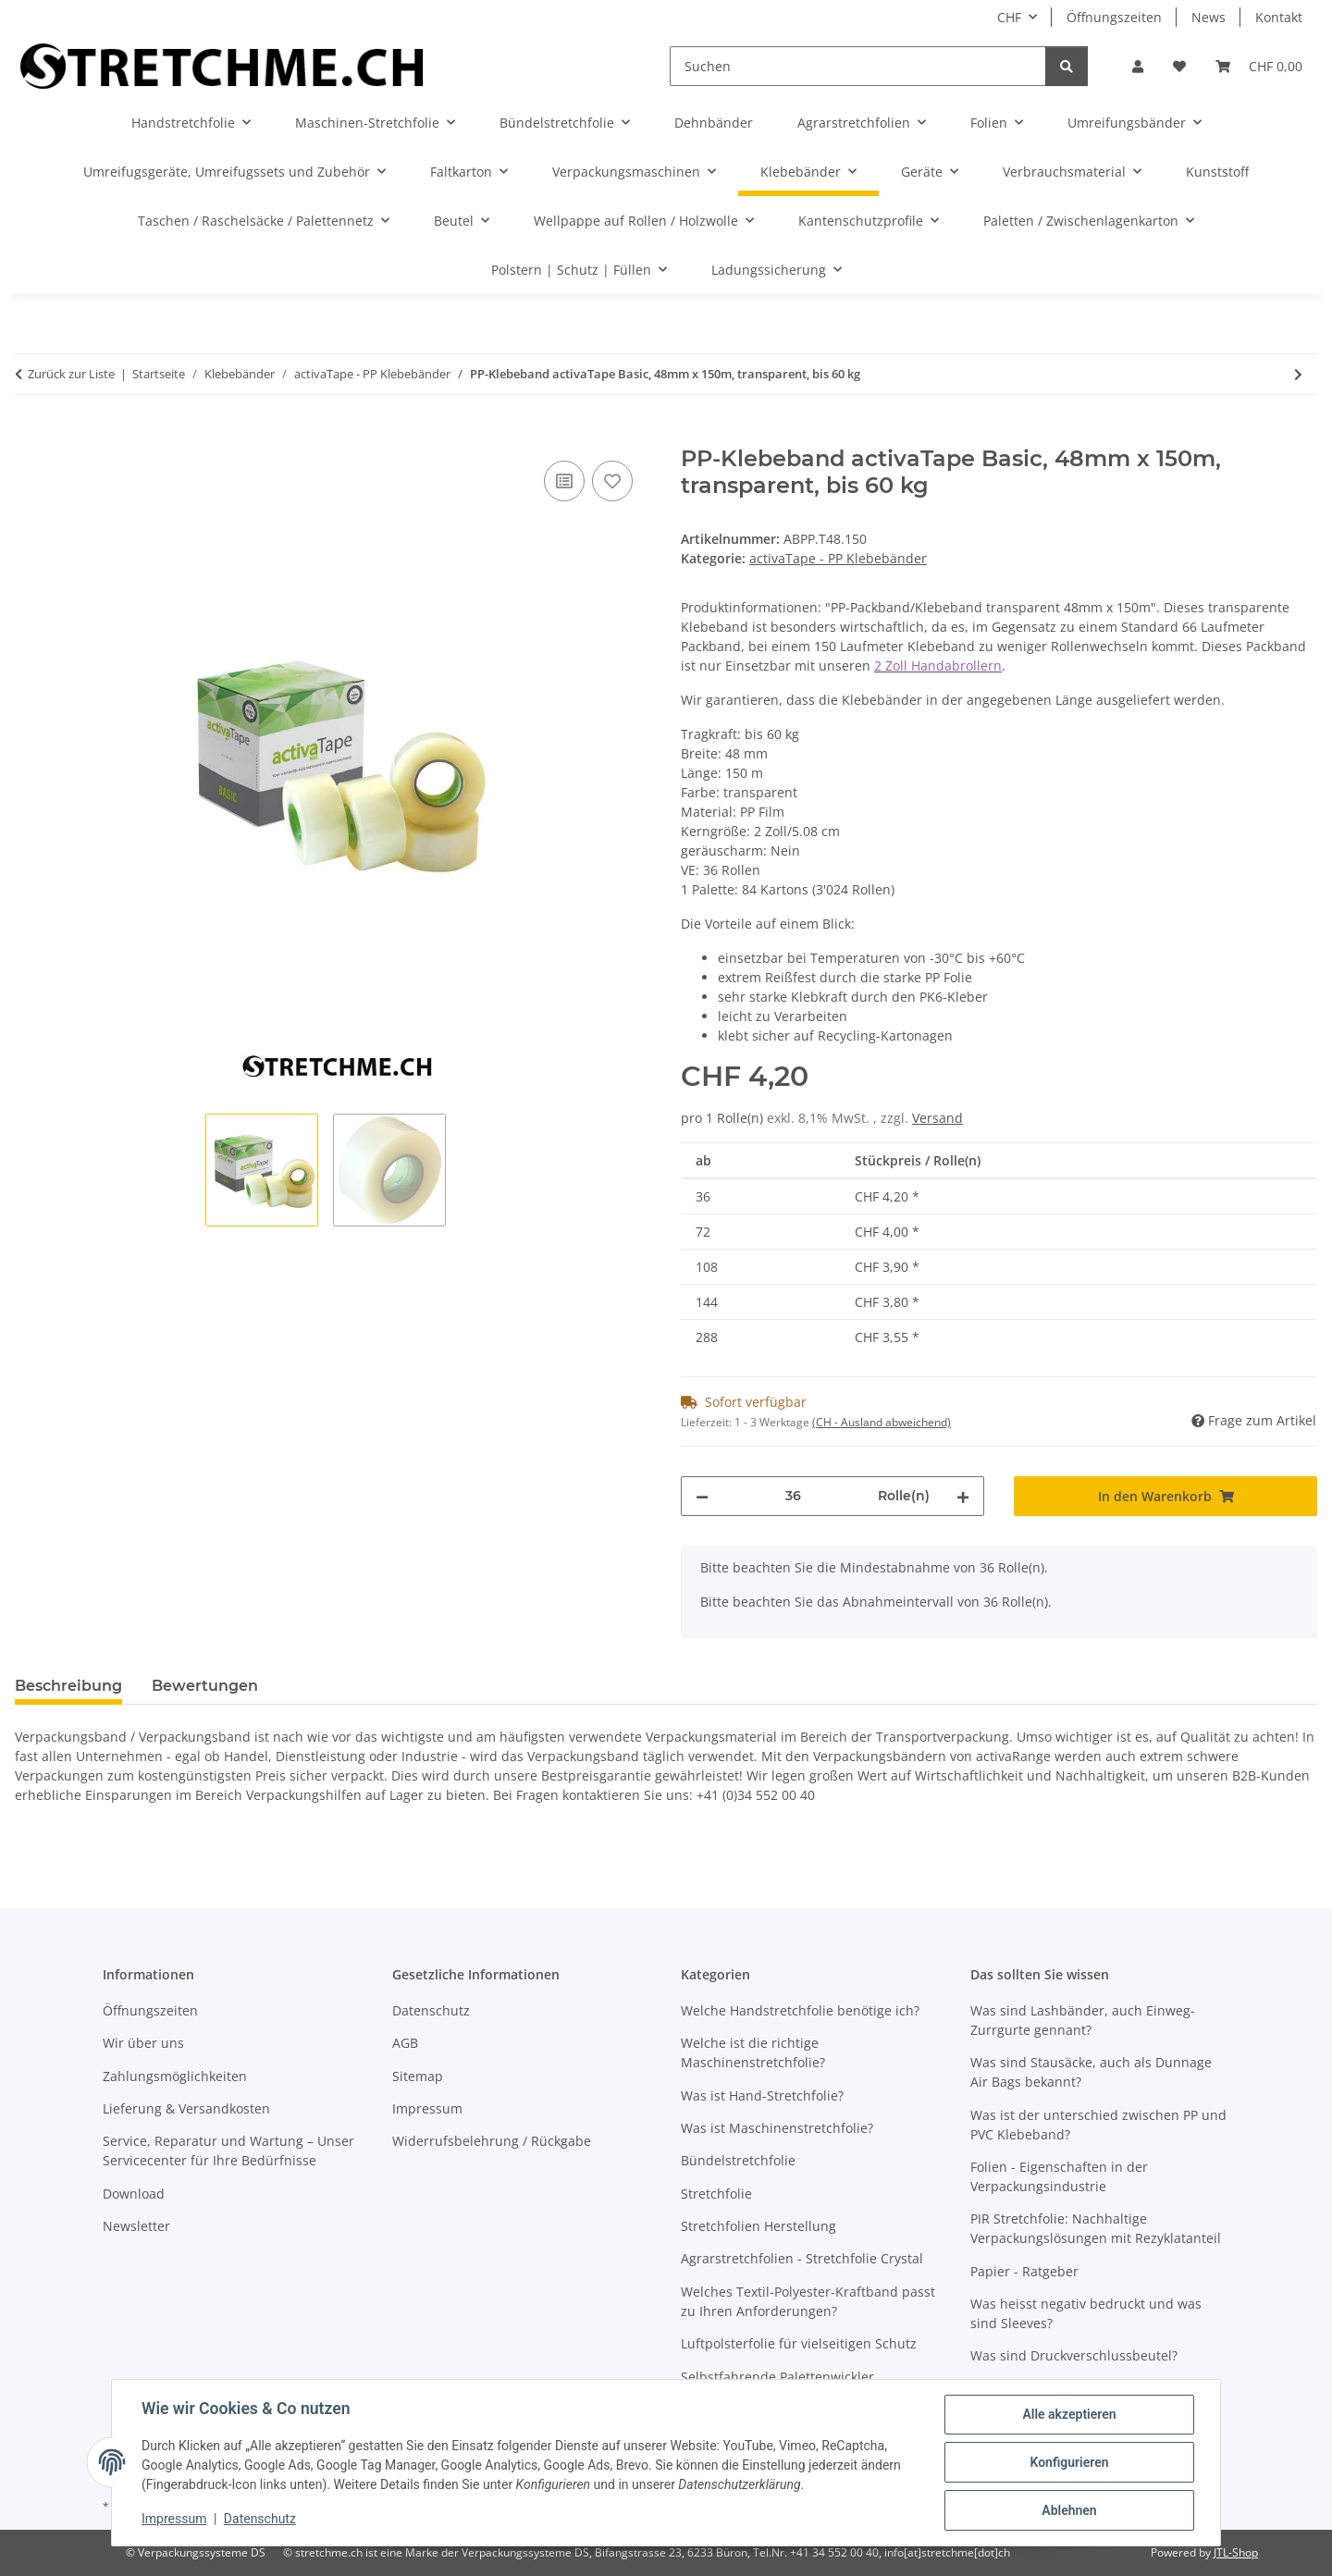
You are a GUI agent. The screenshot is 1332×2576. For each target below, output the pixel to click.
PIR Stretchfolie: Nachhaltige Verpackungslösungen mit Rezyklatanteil (1095, 2228)
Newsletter (136, 2226)
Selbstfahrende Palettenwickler (777, 2376)
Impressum (174, 2518)
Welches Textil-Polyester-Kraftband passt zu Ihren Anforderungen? (808, 2301)
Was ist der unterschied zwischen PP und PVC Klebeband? (1098, 2124)
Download (134, 2193)
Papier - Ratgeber (1024, 2271)
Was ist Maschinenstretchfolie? (777, 2128)
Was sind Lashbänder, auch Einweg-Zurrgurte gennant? (1082, 2020)
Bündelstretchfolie (738, 2160)
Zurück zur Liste (71, 373)
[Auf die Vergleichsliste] (564, 481)
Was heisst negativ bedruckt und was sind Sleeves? (1086, 2313)
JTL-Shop (1236, 2552)
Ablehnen (1069, 2510)
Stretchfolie (716, 2193)
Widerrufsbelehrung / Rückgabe (491, 2141)
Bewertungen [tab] (205, 1686)
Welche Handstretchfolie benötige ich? (800, 2010)
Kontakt (1278, 17)
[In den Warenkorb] (29, 435)
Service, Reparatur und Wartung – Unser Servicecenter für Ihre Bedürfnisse (228, 2150)
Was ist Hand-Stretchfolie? (762, 2095)
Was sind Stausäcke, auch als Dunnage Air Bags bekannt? (1091, 2071)
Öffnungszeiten (1114, 17)
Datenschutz (260, 2518)
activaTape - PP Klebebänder (838, 558)
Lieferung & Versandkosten (186, 2108)
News (1208, 17)
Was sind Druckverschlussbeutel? (1074, 2355)
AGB (405, 2043)
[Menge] (793, 1496)
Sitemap (417, 2076)
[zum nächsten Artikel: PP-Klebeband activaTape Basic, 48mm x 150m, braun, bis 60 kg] (1298, 374)
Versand (937, 1118)
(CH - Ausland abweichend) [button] (881, 1422)
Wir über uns (143, 2043)
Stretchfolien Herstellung (758, 2226)
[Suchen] (858, 66)
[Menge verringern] (702, 1496)
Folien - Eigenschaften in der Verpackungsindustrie (1059, 2176)
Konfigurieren (1069, 2462)
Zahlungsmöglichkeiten (175, 2076)
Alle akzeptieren (1069, 2414)
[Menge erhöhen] (963, 1496)
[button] (1137, 66)
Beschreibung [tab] (68, 1686)
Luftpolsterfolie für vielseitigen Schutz (799, 2343)
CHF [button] (1009, 17)
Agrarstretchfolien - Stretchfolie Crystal (802, 2258)
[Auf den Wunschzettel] (612, 481)
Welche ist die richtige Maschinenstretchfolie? (753, 2052)
